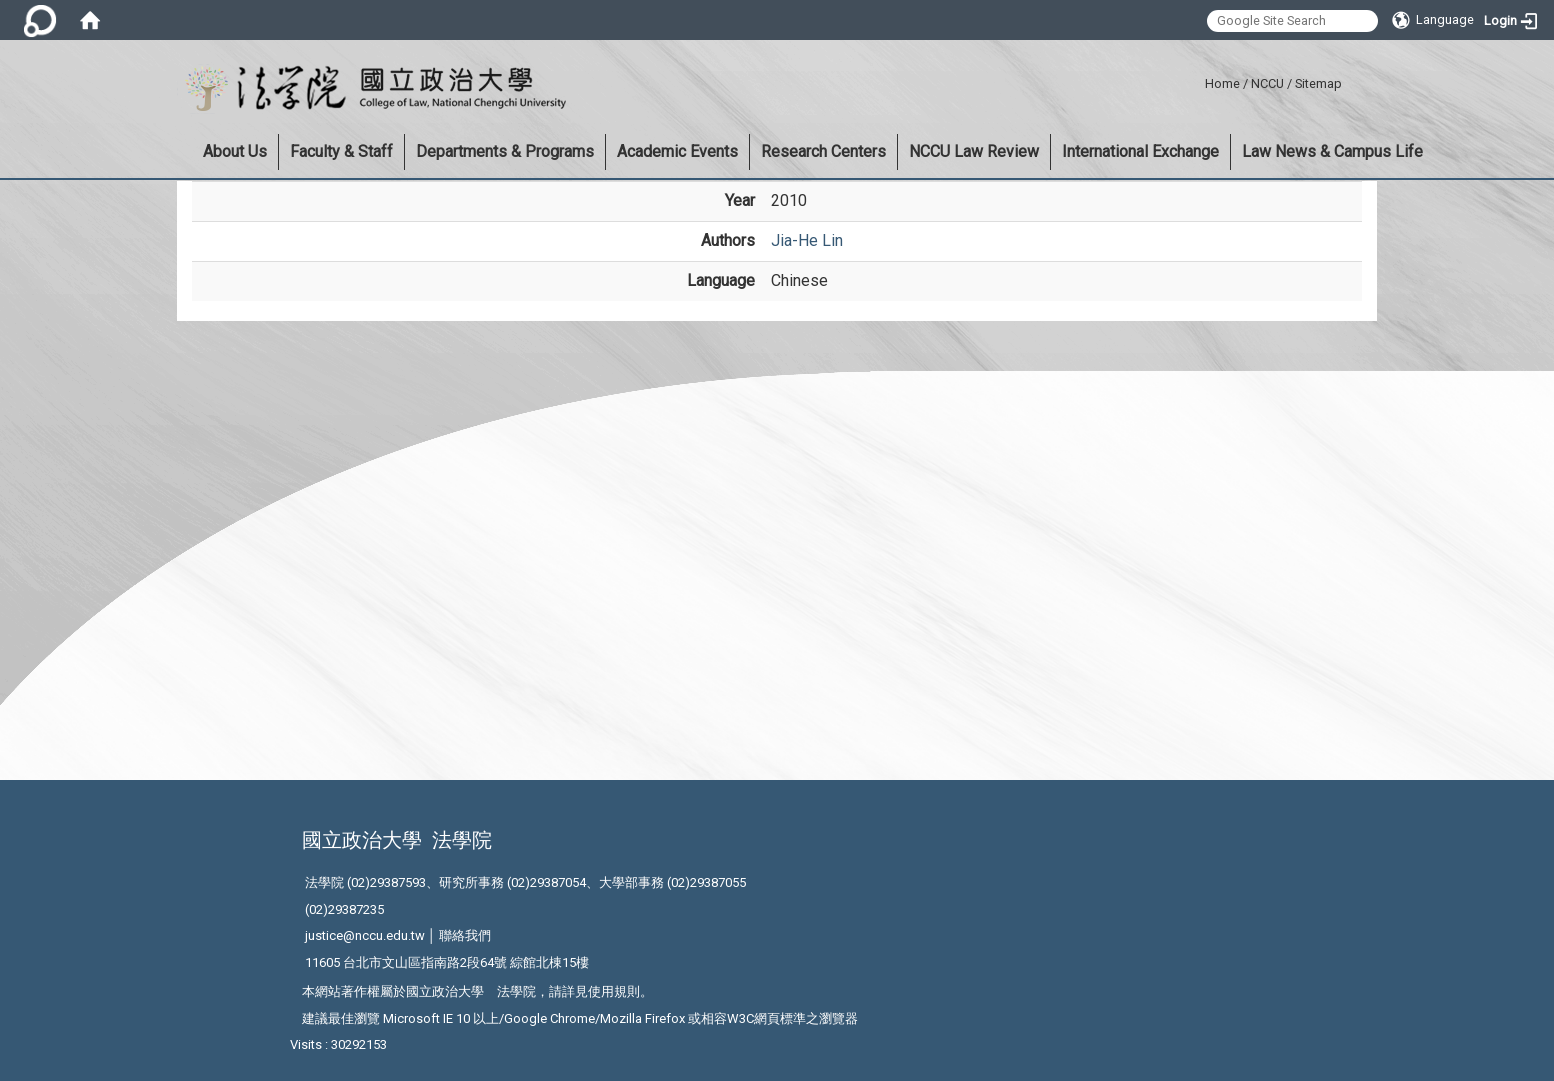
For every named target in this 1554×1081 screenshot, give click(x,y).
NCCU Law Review (974, 151)
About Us (235, 151)
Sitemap (1318, 83)
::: (1197, 80)
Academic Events (677, 151)
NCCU (1267, 83)
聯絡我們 (465, 935)
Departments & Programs (505, 151)
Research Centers (823, 151)
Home (1222, 83)
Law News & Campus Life (1332, 151)
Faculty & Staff (341, 151)
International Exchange (1140, 151)
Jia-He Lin (807, 240)
